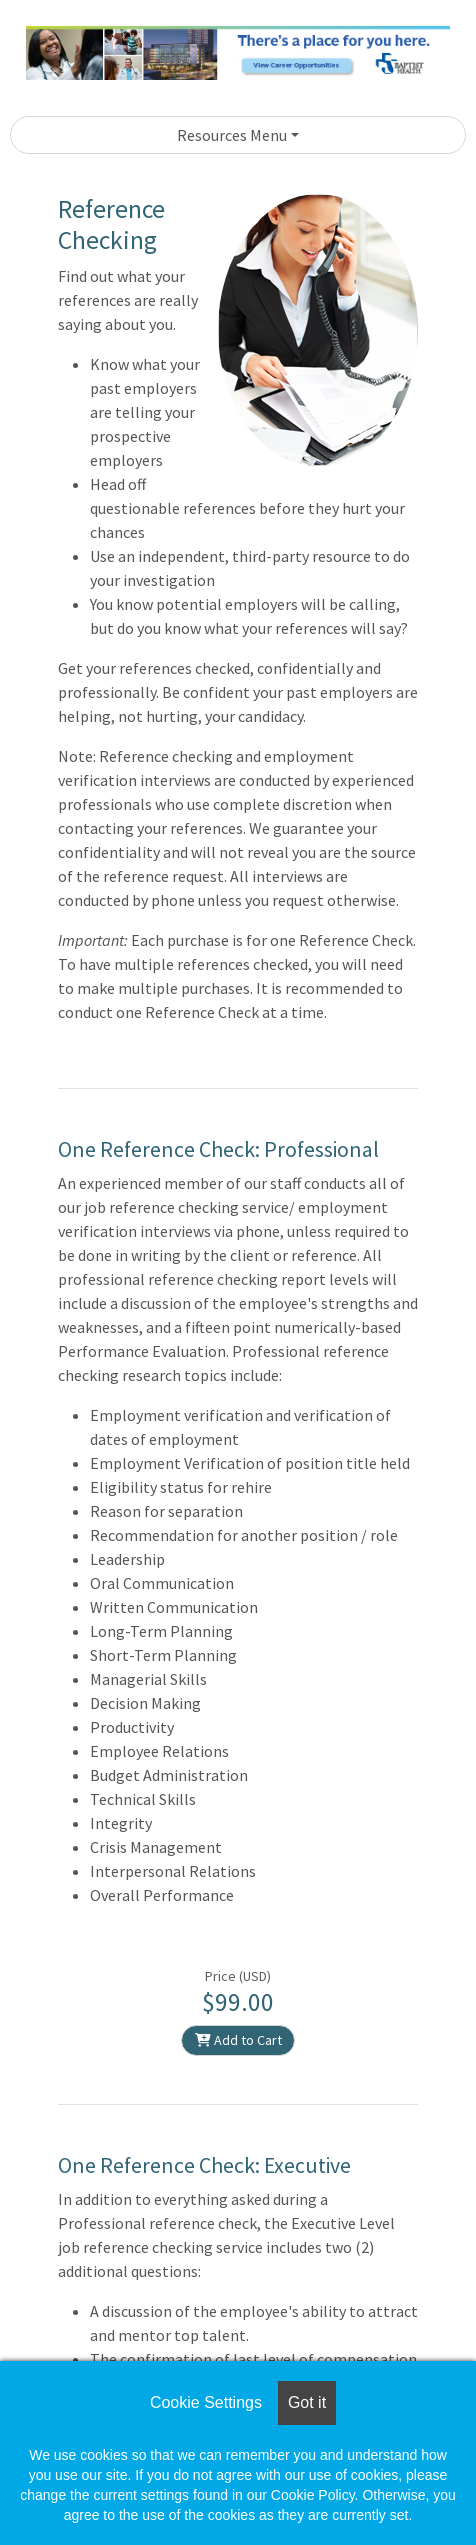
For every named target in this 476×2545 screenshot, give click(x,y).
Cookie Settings (206, 2402)
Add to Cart (238, 2040)
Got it (307, 2402)
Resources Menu (232, 135)
